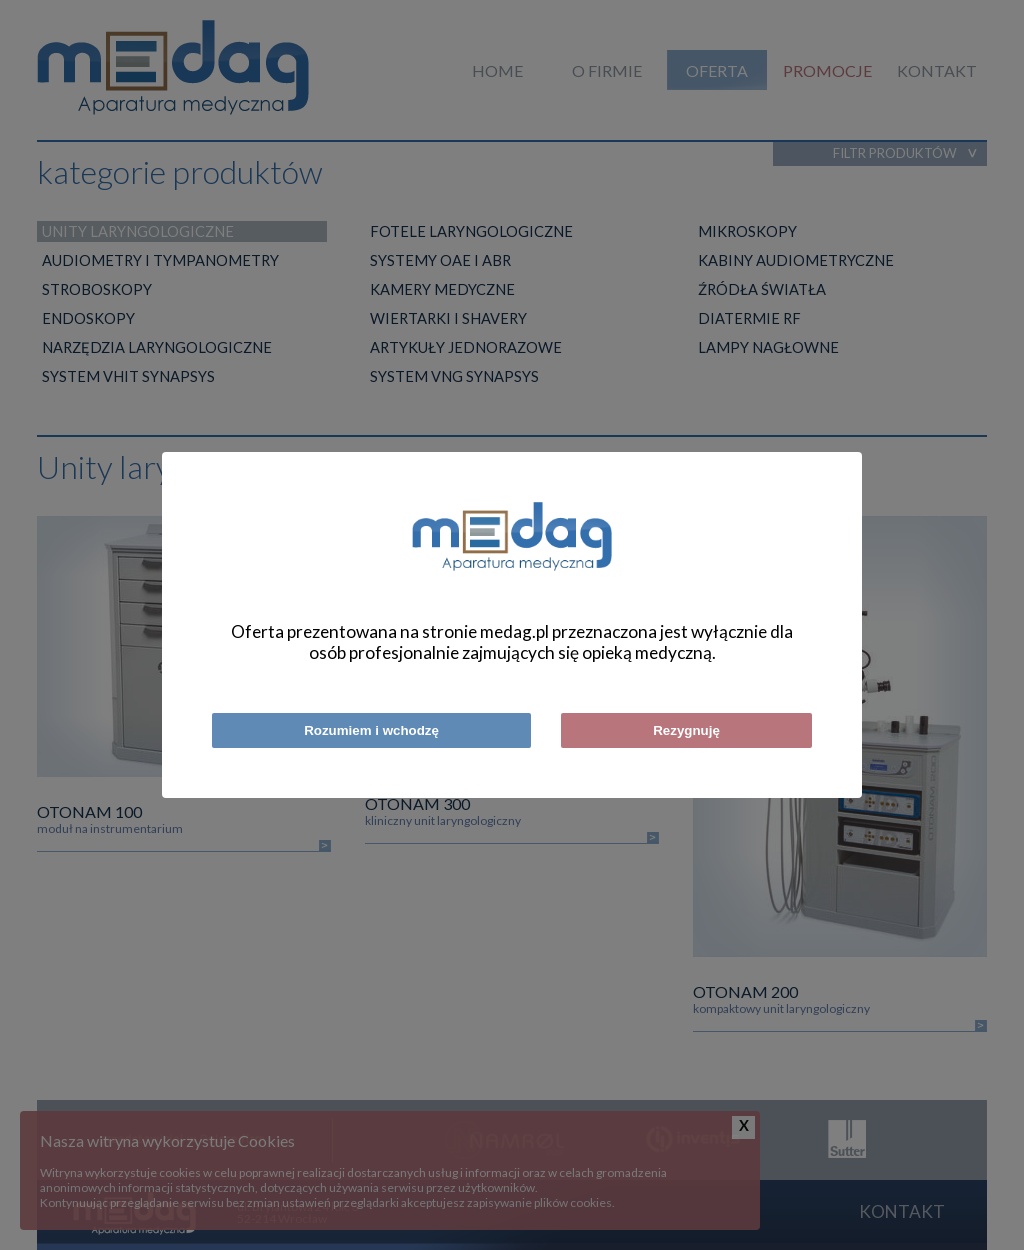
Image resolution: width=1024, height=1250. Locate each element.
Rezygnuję (686, 730)
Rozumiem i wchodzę (371, 730)
